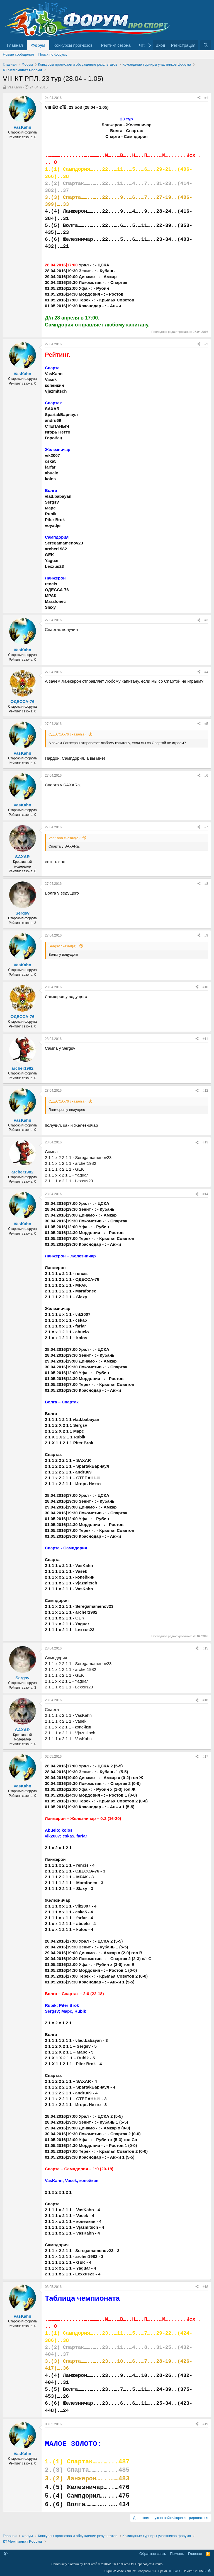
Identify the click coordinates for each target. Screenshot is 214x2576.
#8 (206, 884)
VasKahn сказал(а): (64, 838)
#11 (205, 1039)
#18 (205, 2287)
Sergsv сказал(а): (62, 946)
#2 (206, 344)
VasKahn (15, 87)
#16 (205, 1700)
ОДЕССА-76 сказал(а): (67, 734)
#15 (205, 1648)
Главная (15, 45)
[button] (6, 2553)
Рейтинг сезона (115, 45)
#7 (206, 827)
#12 (205, 1091)
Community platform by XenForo (93, 2564)
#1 (206, 98)
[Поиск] (205, 45)
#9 (206, 935)
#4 (206, 672)
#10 (205, 987)
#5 (206, 724)
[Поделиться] (199, 98)
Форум (38, 45)
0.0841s (174, 2571)
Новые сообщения (18, 54)
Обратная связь (152, 2554)
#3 (206, 620)
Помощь (177, 2554)
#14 (205, 1194)
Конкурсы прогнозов (73, 45)
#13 (205, 1142)
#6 (206, 775)
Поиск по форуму (52, 54)
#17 (205, 1756)
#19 (205, 2424)
